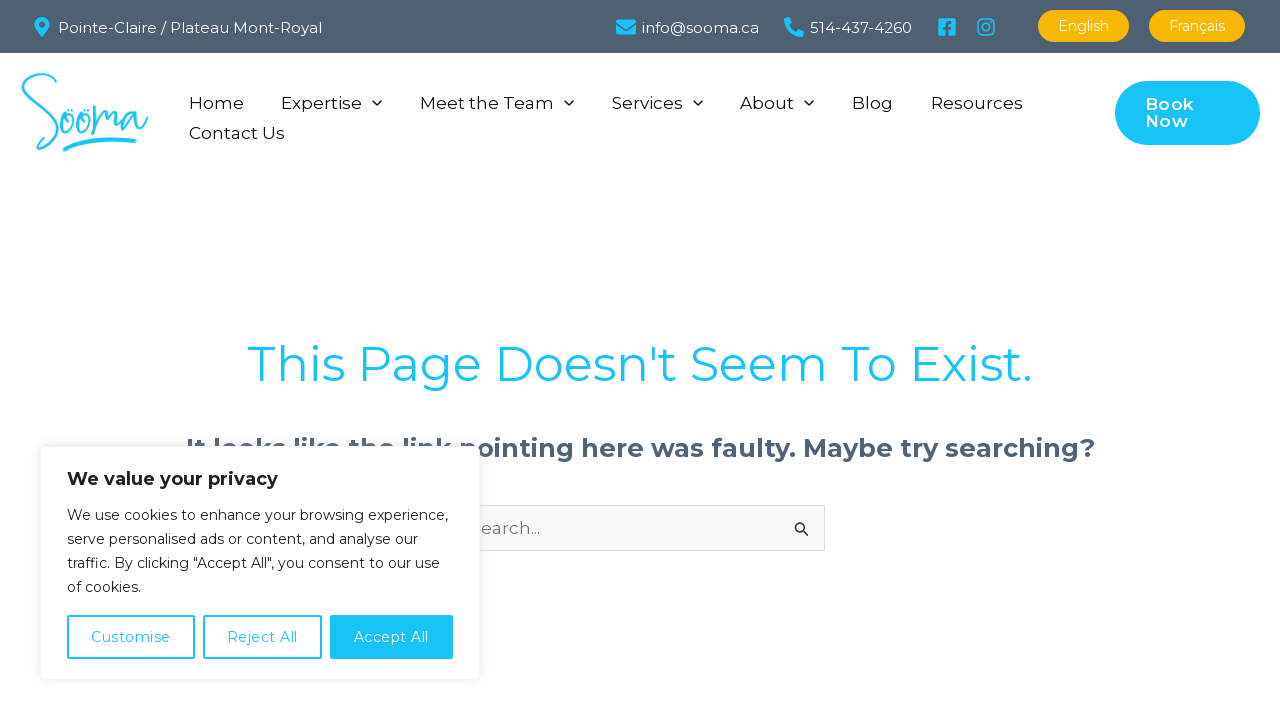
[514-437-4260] (854, 27)
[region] (260, 563)
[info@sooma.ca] (693, 27)
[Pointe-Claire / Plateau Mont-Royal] (177, 27)
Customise (131, 637)
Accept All (391, 637)
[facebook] (950, 27)
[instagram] (989, 27)
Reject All (262, 637)
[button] (367, 98)
